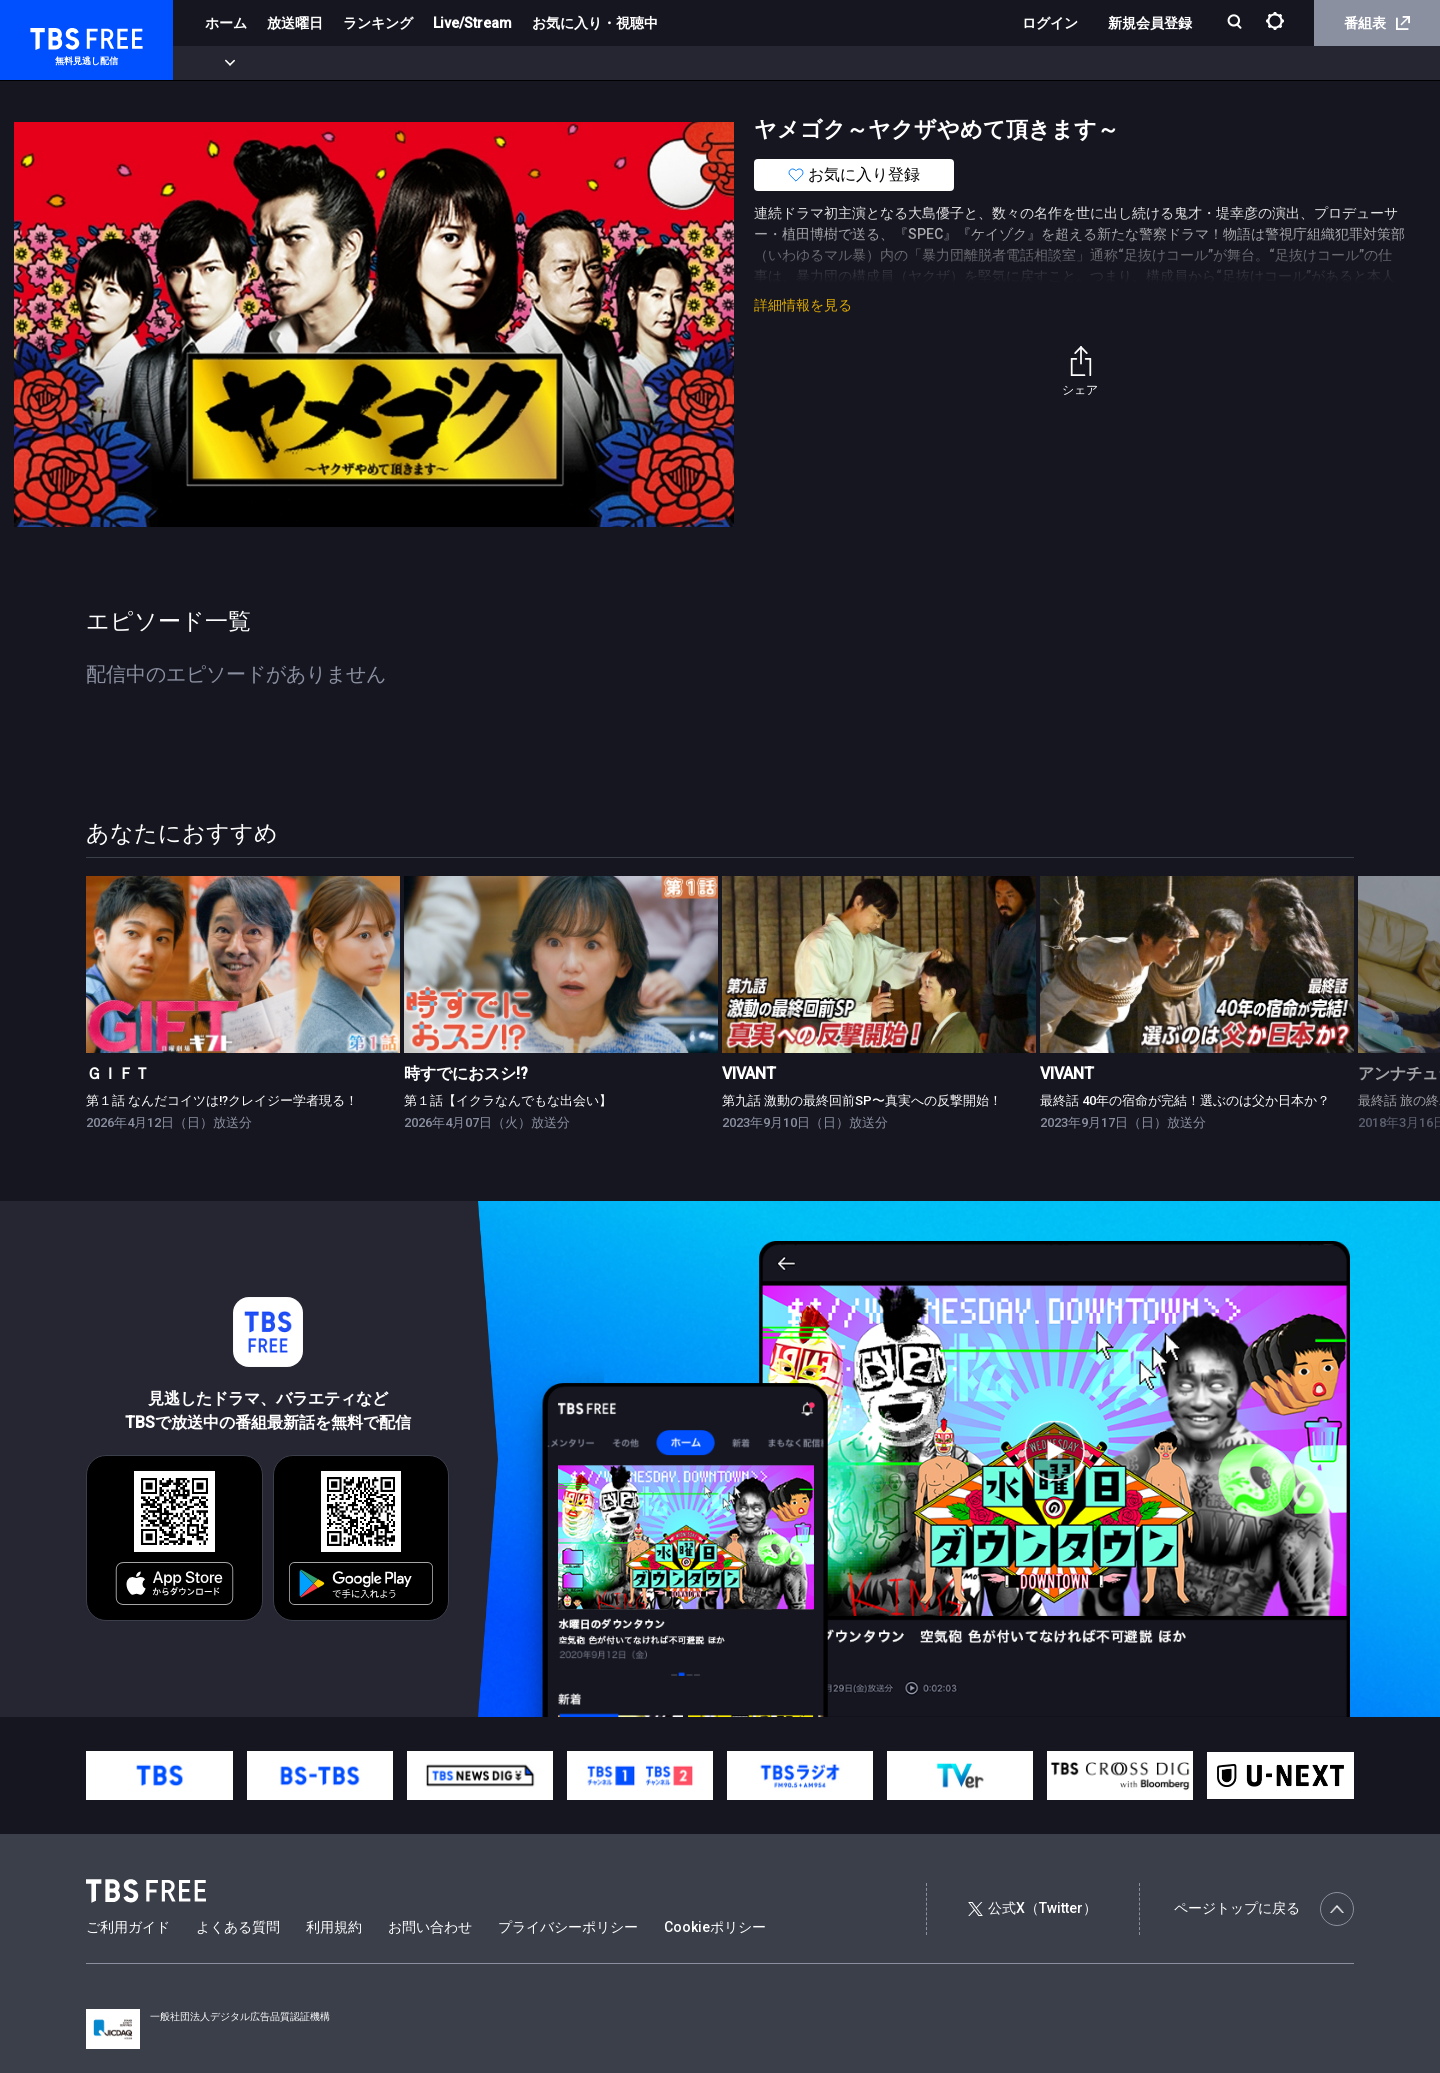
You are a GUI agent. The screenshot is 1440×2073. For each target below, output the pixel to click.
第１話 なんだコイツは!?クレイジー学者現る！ (222, 1100)
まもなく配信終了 (307, 63)
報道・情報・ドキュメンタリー (661, 63)
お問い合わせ (430, 1927)
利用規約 (334, 1927)
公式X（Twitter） (1032, 1908)
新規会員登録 (1150, 23)
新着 (217, 63)
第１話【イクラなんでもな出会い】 (508, 1100)
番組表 (1377, 23)
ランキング (378, 23)
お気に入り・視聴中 (595, 23)
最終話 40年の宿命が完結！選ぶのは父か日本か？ (1185, 1100)
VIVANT (749, 1073)
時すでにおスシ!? (466, 1073)
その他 (793, 63)
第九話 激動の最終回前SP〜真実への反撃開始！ (862, 1100)
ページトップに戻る (1264, 1909)
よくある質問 (238, 1927)
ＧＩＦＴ (118, 1073)
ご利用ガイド (128, 1927)
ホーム (226, 23)
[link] (243, 964)
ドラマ (403, 63)
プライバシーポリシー (568, 1927)
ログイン (1050, 23)
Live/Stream (472, 23)
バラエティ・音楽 (499, 63)
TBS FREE (53, 35)
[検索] (1236, 23)
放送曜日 (295, 23)
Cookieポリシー (715, 1927)
